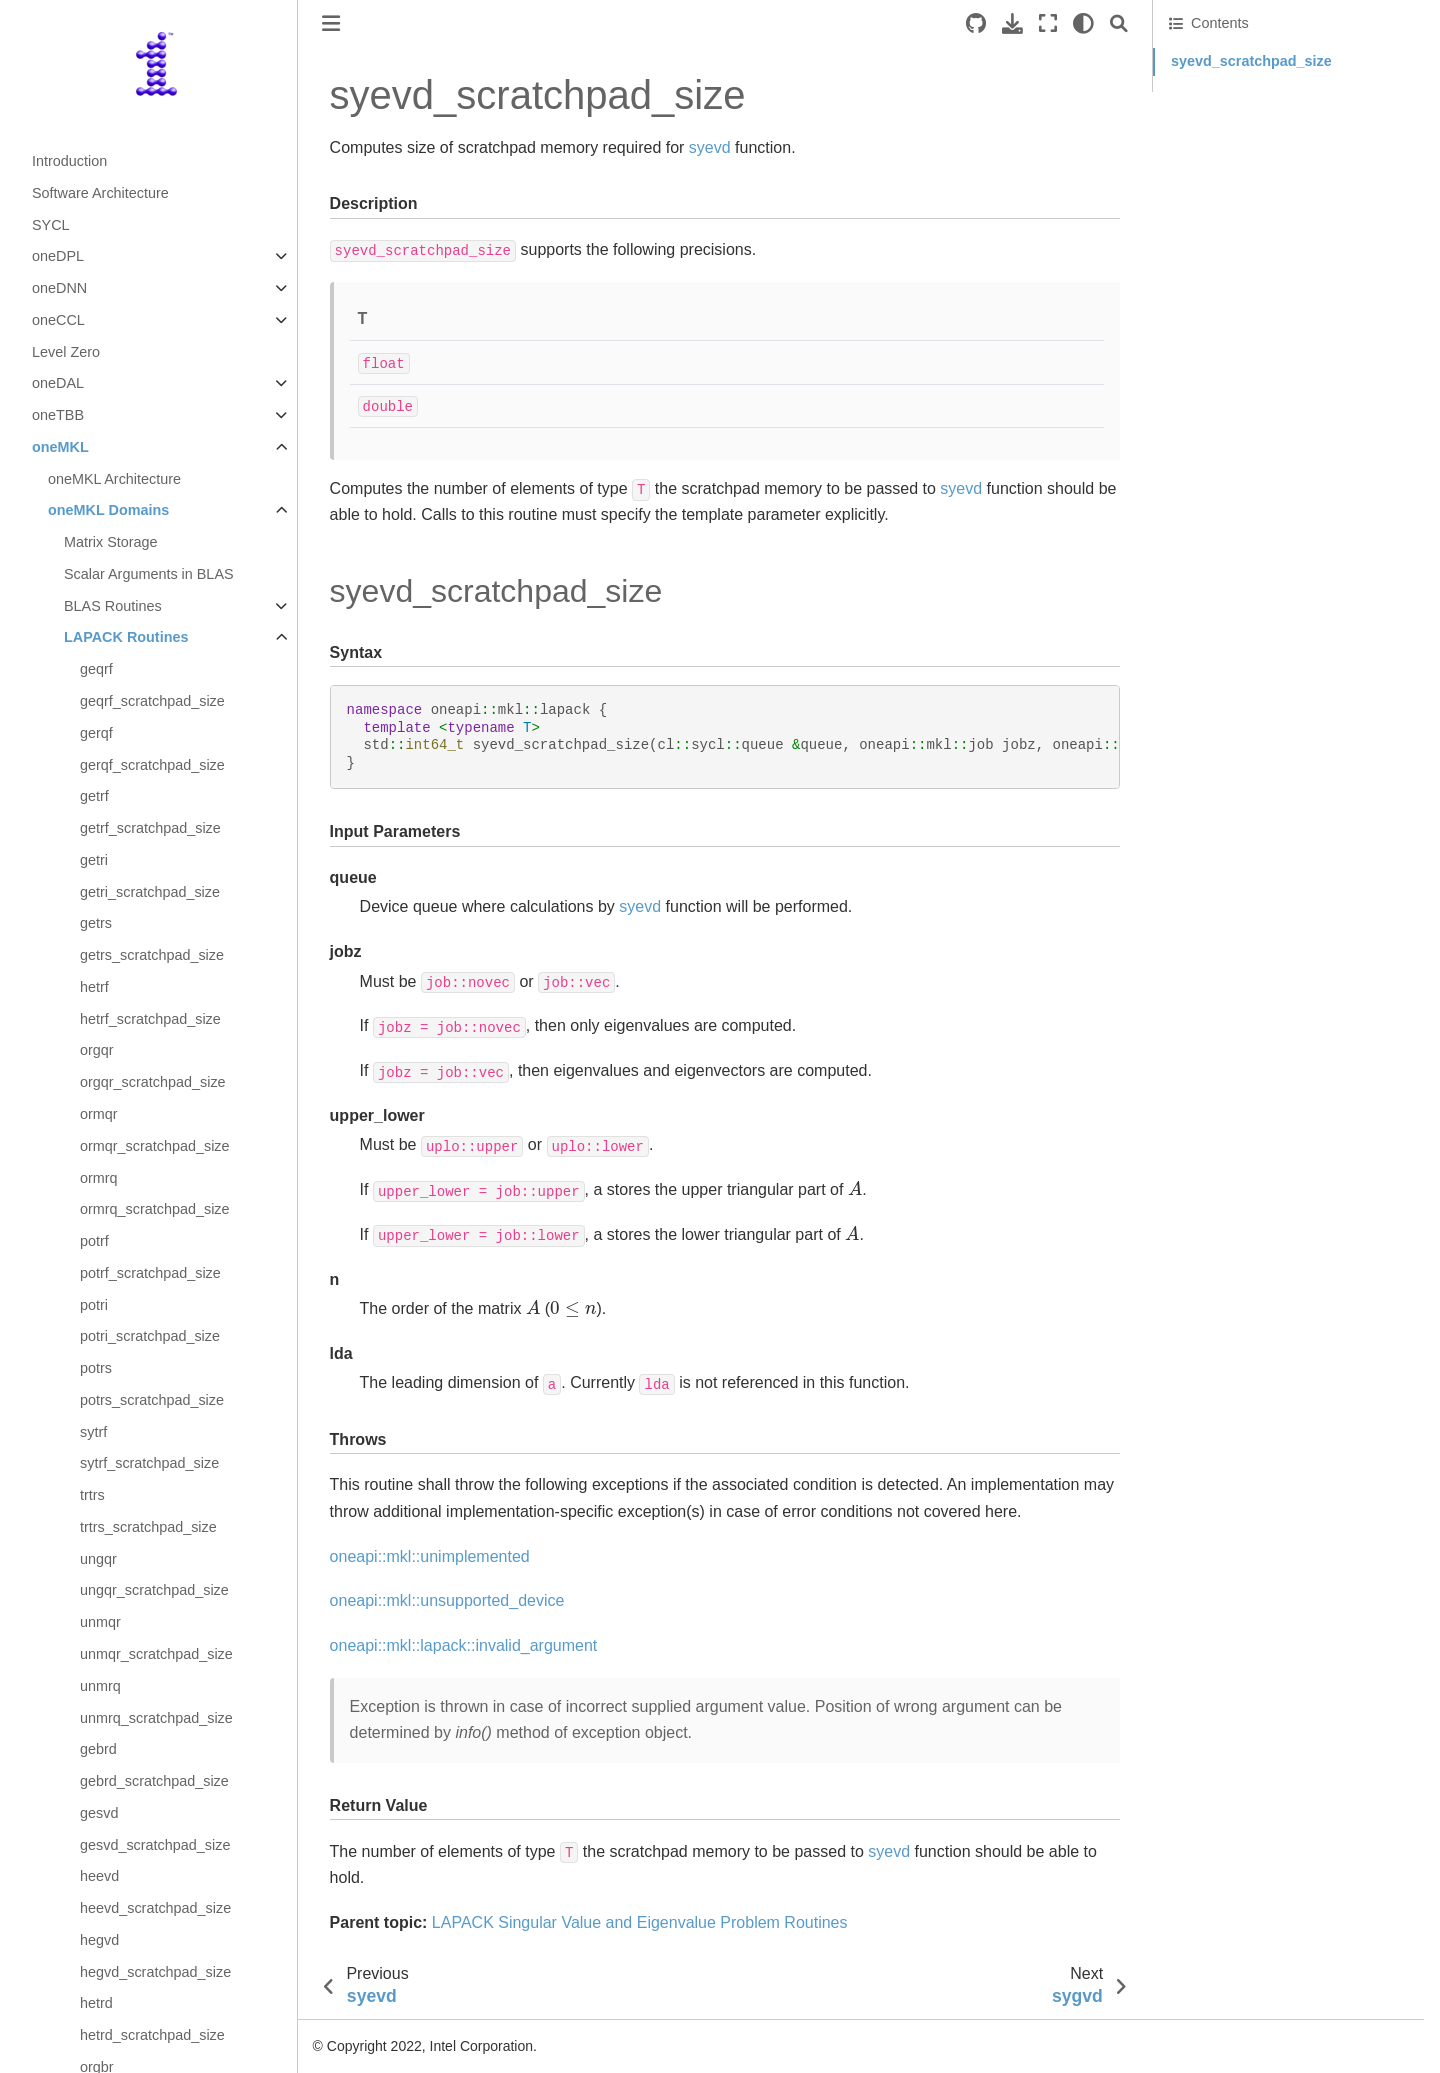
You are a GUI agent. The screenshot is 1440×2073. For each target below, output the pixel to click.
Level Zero (66, 352)
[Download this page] (1012, 23)
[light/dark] (1083, 23)
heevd (99, 1876)
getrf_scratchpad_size (150, 828)
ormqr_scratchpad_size (155, 1146)
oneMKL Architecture (114, 479)
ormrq (99, 1178)
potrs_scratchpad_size (152, 1400)
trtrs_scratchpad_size (148, 1527)
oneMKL (60, 447)
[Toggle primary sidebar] (331, 23)
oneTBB (58, 415)
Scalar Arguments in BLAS (149, 574)
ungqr (98, 1559)
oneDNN (59, 288)
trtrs (92, 1495)
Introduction (69, 161)
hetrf (94, 987)
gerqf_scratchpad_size (152, 765)
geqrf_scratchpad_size (152, 701)
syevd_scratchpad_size (1251, 61)
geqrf (96, 669)
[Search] (1119, 23)
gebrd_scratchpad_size (154, 1781)
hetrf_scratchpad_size (150, 1019)
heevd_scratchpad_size (155, 1908)
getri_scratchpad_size (150, 892)
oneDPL (58, 256)
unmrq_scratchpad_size (156, 1718)
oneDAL (58, 383)
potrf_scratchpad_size (150, 1273)
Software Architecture (100, 193)
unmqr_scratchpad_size (156, 1654)
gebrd (98, 1749)
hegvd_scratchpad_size (155, 1972)
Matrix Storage (111, 542)
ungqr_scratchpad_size (154, 1590)
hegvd (99, 1940)
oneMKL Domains (108, 510)
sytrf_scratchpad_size (149, 1463)
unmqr (100, 1622)
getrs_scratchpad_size (152, 955)
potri (94, 1305)
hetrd (96, 2003)
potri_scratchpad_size (150, 1336)
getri (94, 860)
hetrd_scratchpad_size (152, 2035)
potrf (94, 1241)
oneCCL (58, 320)
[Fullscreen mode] (1048, 23)
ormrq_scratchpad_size (155, 1209)
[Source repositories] (976, 23)
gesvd (99, 1813)
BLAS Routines (113, 606)
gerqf (96, 733)
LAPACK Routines (126, 637)
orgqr (97, 1050)
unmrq (100, 1686)
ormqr (99, 1114)
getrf (94, 796)
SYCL (51, 225)
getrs (96, 923)
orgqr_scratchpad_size (153, 1082)
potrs (96, 1368)
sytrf (93, 1432)
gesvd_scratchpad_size (155, 1845)
